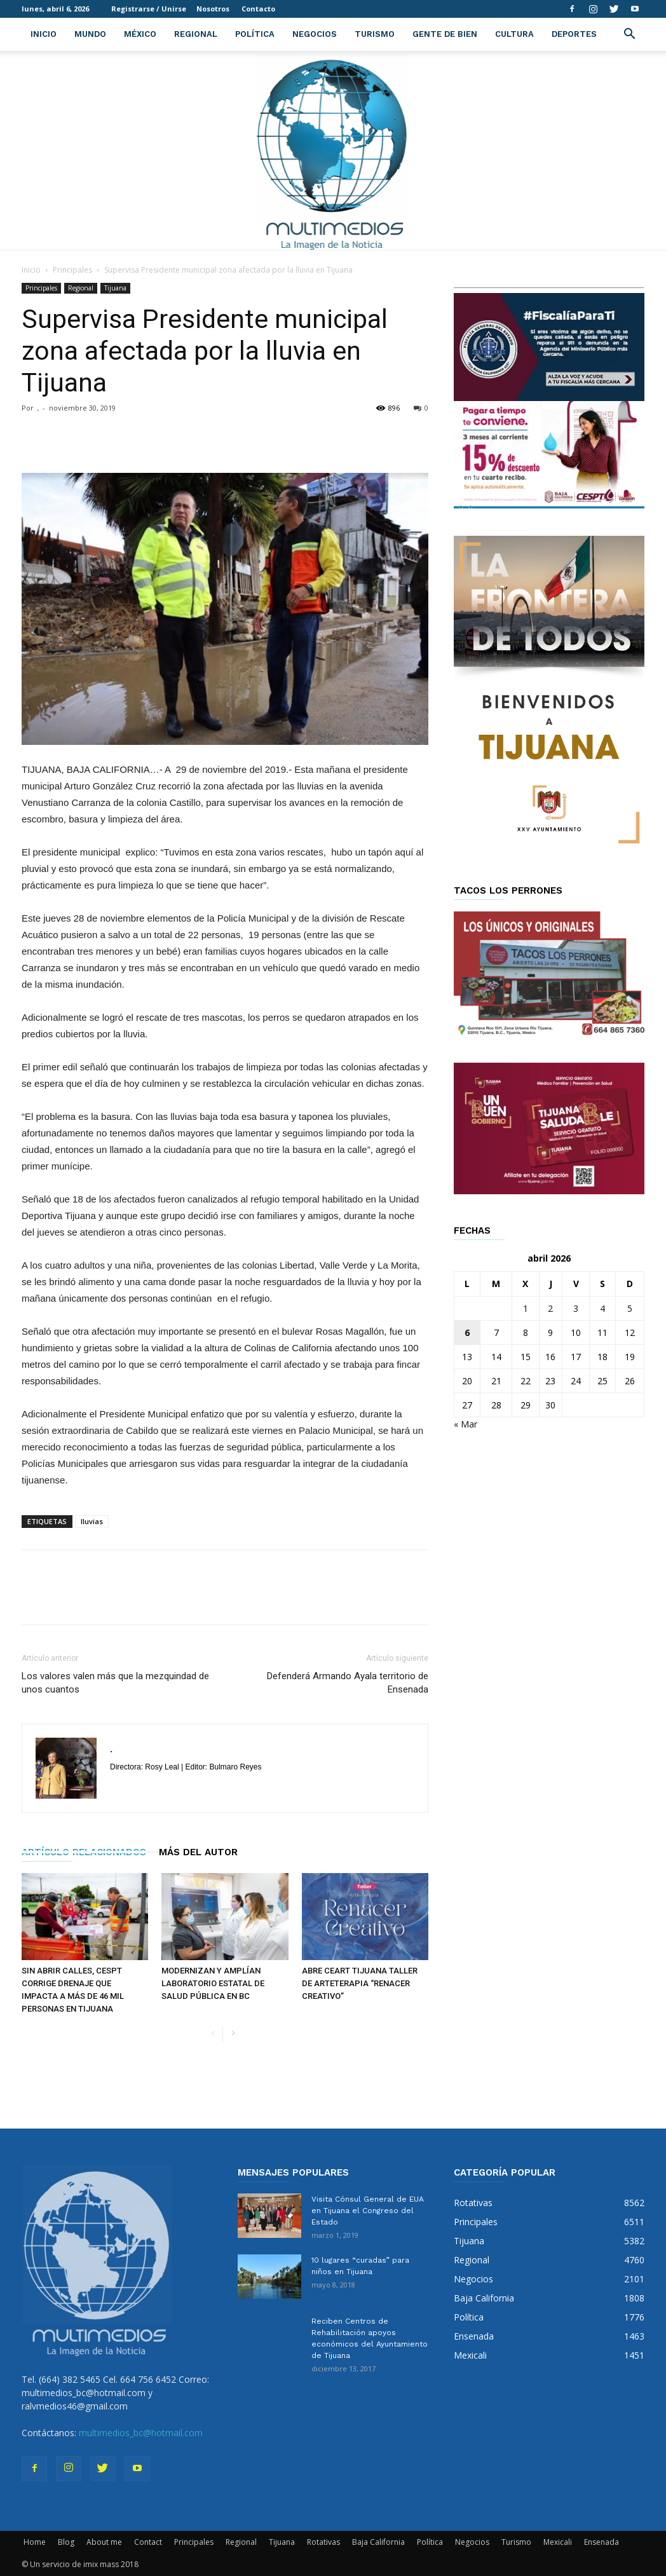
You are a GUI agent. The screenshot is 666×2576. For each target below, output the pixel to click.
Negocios (314, 34)
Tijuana (115, 287)
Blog (66, 2542)
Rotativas (323, 2542)
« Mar (465, 1424)
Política (255, 34)
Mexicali (557, 2542)
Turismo (375, 34)
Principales (72, 269)
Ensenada (601, 2542)
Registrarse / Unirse (148, 8)
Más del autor (198, 1852)
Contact (148, 2542)
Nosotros (212, 8)
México (140, 34)
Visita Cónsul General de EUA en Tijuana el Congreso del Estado (367, 2210)
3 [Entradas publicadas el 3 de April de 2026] (575, 1308)
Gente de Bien (444, 34)
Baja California (378, 2542)
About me (104, 2542)
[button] (629, 35)
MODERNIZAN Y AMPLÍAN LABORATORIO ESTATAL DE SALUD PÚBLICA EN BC (212, 1983)
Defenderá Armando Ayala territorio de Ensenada (347, 1682)
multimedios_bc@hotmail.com (141, 2433)
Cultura (514, 34)
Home (35, 2542)
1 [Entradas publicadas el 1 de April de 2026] (525, 1308)
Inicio (44, 34)
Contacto (258, 8)
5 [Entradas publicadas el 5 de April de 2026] (629, 1308)
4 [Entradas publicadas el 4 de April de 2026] (602, 1308)
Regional (195, 34)
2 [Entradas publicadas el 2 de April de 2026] (550, 1308)
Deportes (574, 34)
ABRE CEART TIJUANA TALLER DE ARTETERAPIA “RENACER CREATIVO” (360, 1983)
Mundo (90, 34)
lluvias (92, 1521)
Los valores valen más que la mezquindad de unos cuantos (115, 1682)
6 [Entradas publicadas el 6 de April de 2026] (467, 1332)
